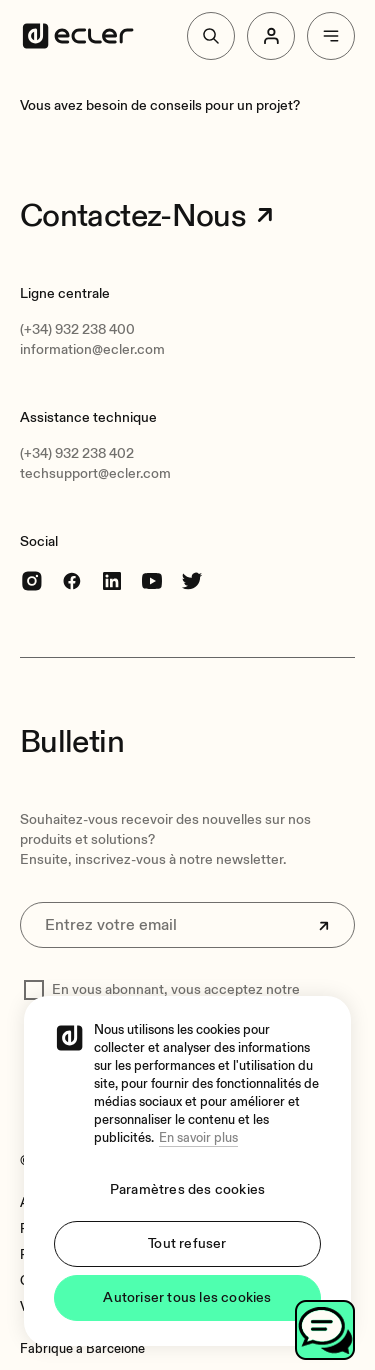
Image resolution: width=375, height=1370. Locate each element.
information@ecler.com (92, 349)
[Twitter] (192, 580)
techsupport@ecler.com (95, 473)
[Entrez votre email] (187, 925)
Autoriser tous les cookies (187, 1297)
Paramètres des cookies (187, 1189)
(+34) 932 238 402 (77, 453)
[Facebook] (72, 580)
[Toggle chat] (325, 1330)
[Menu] (331, 36)
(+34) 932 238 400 (77, 329)
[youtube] (152, 580)
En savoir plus (198, 1138)
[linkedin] (112, 580)
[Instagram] (32, 580)
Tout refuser (187, 1243)
